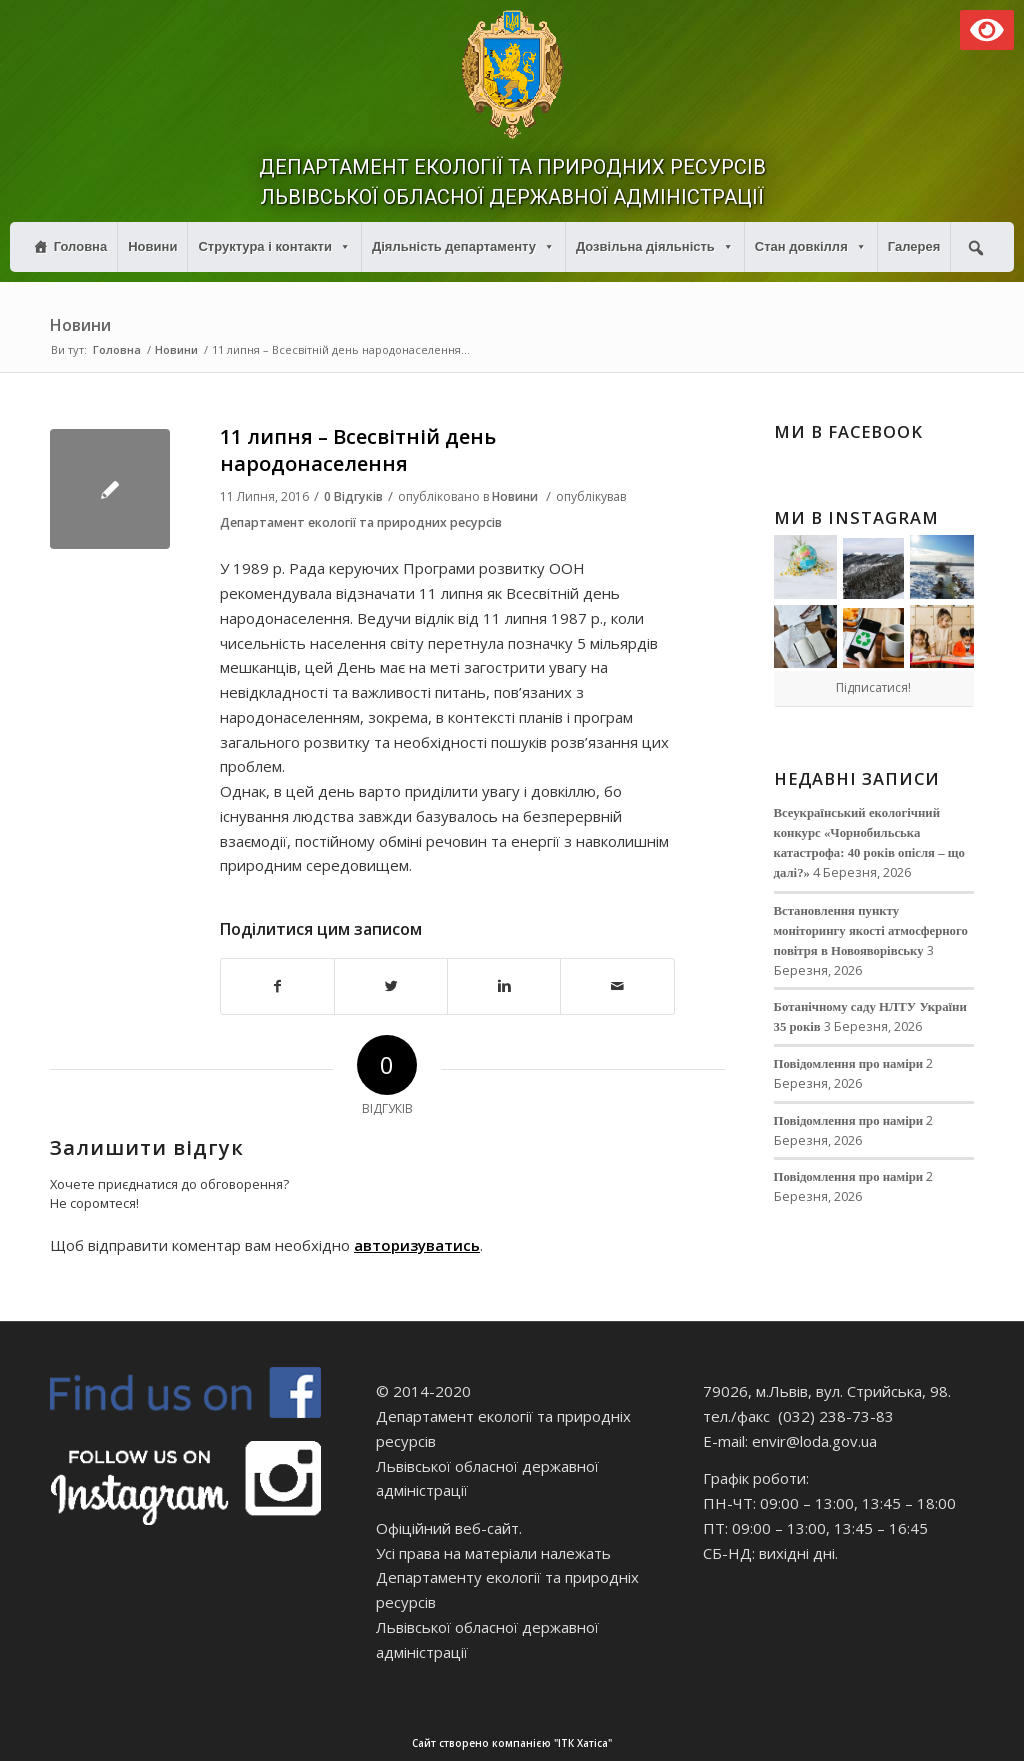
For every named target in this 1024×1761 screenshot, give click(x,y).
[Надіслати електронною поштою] (617, 986)
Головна (80, 246)
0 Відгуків (353, 496)
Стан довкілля (811, 246)
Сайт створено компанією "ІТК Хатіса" (715, 1743)
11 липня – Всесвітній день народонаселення (358, 450)
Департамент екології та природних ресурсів (361, 522)
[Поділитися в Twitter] (391, 986)
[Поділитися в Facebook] (277, 986)
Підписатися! (873, 687)
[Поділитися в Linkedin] (504, 986)
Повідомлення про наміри (849, 1064)
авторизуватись (417, 1245)
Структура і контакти (274, 246)
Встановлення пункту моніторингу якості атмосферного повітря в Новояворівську (871, 931)
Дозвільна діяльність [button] (655, 246)
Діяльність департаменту (463, 246)
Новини (152, 246)
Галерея (914, 246)
